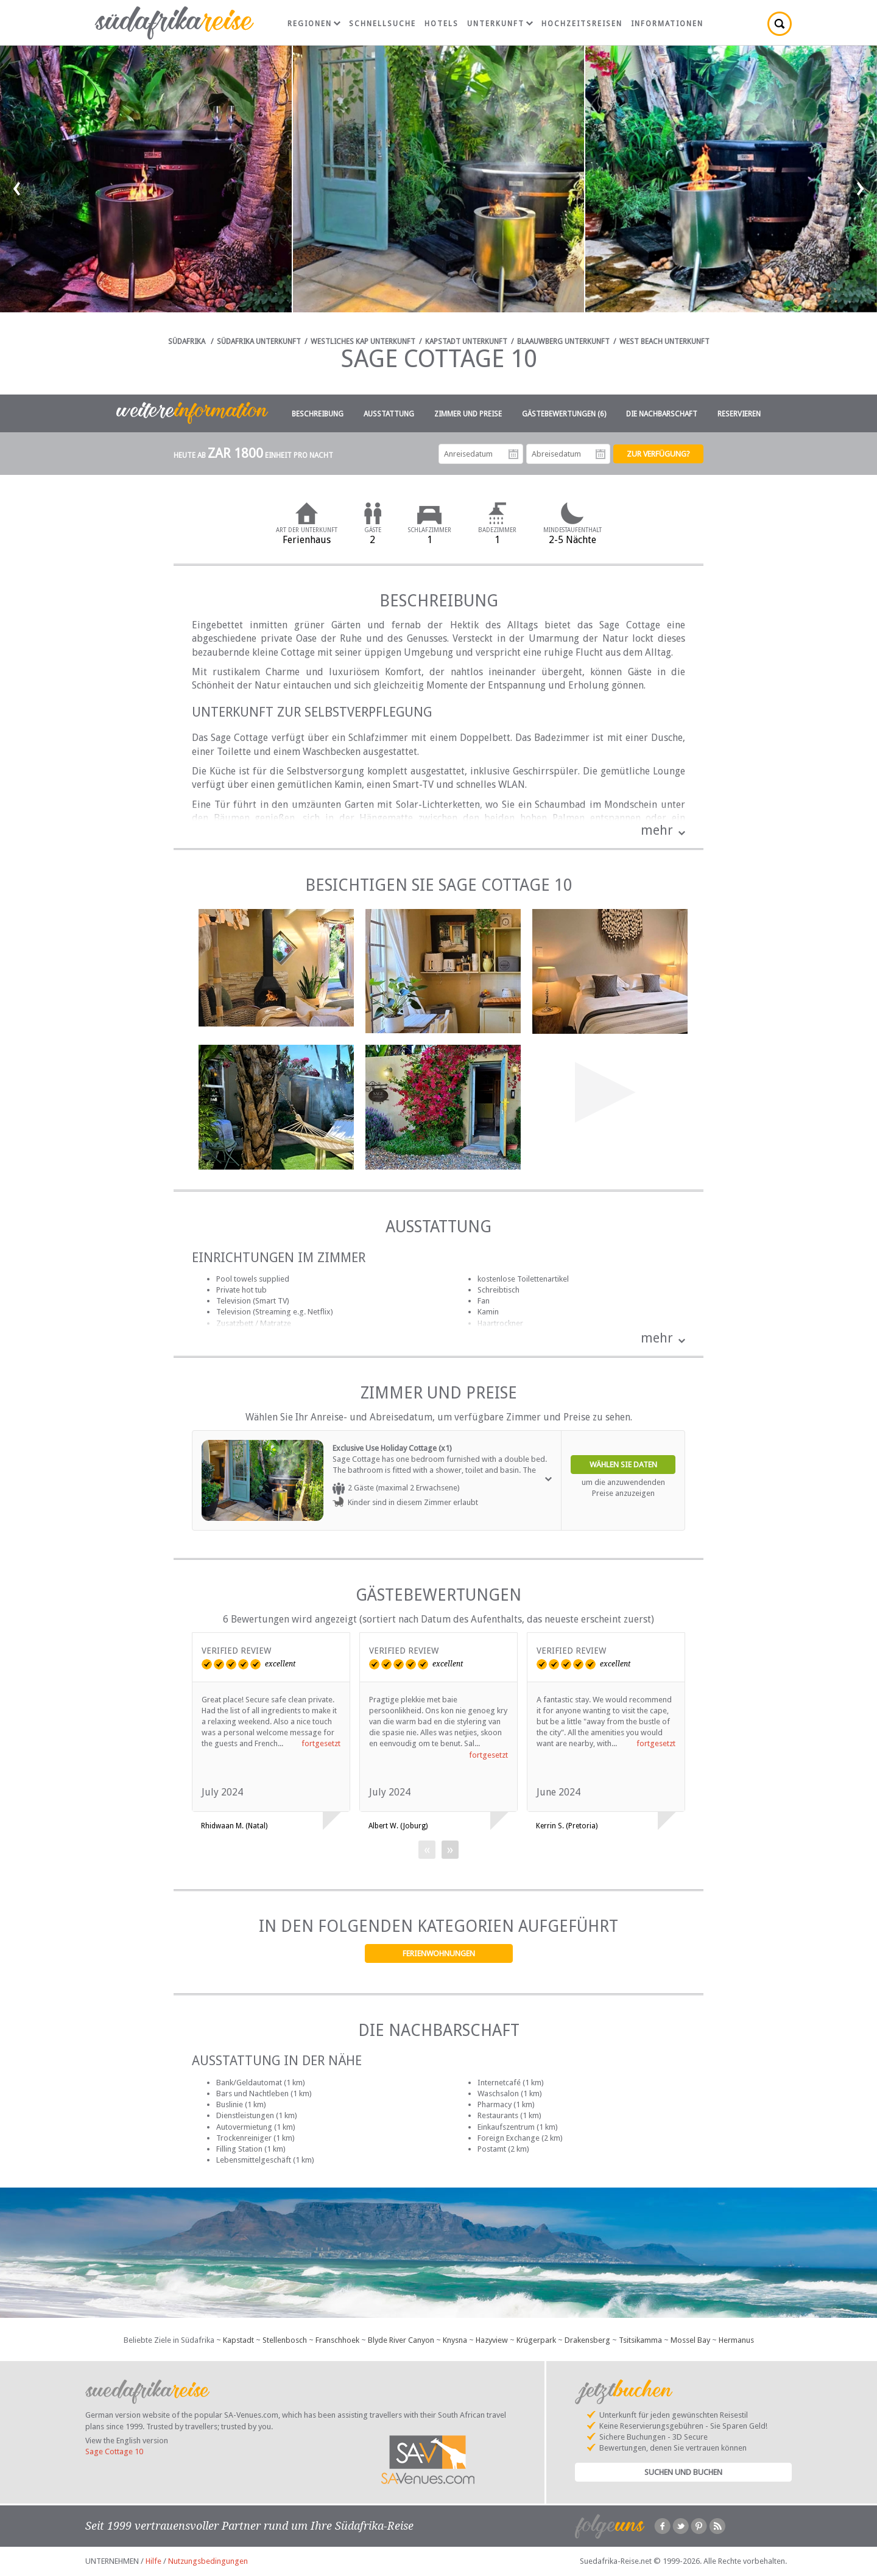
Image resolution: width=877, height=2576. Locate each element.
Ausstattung (389, 414)
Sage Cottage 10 (114, 2451)
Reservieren (739, 414)
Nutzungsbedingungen (208, 2561)
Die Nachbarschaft (661, 414)
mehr (657, 830)
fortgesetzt (320, 1743)
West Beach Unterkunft (664, 341)
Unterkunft (500, 23)
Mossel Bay (690, 2340)
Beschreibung (317, 414)
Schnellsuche (382, 23)
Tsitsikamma (640, 2340)
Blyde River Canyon (401, 2340)
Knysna (455, 2340)
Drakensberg (587, 2340)
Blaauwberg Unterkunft (563, 341)
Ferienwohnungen (439, 1953)
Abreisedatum (600, 454)
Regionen (313, 23)
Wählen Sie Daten (623, 1464)
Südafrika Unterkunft (259, 341)
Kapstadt (238, 2340)
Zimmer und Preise (468, 414)
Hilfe (153, 2561)
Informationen (667, 23)
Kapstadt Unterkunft (466, 341)
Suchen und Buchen (683, 2472)
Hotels (441, 23)
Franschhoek (337, 2340)
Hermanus (736, 2340)
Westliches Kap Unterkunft (363, 341)
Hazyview (492, 2340)
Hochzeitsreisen (581, 23)
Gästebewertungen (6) (564, 414)
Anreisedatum (513, 454)
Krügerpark (536, 2340)
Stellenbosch (284, 2340)
